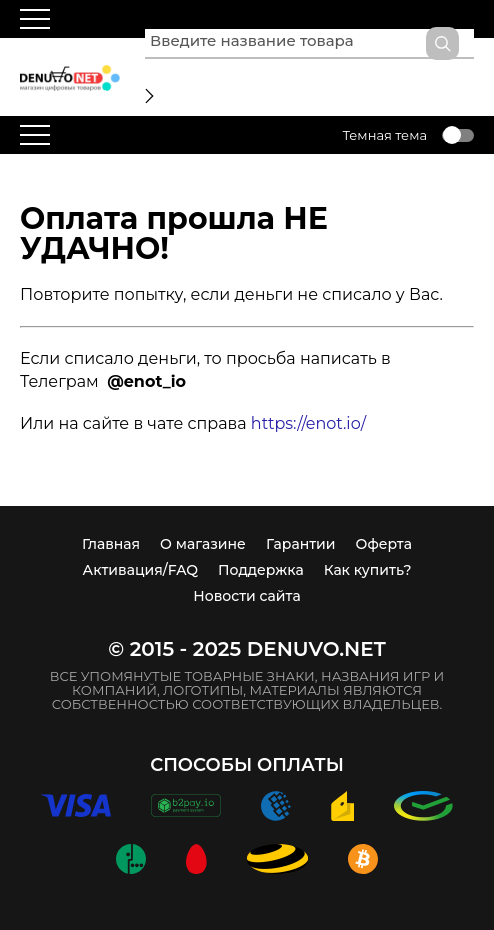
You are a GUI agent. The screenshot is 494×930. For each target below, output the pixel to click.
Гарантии (301, 544)
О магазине (203, 544)
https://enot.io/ (308, 423)
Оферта (384, 544)
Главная (111, 544)
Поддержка (261, 570)
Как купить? (368, 570)
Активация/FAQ (141, 570)
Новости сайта (246, 596)
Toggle (458, 135)
